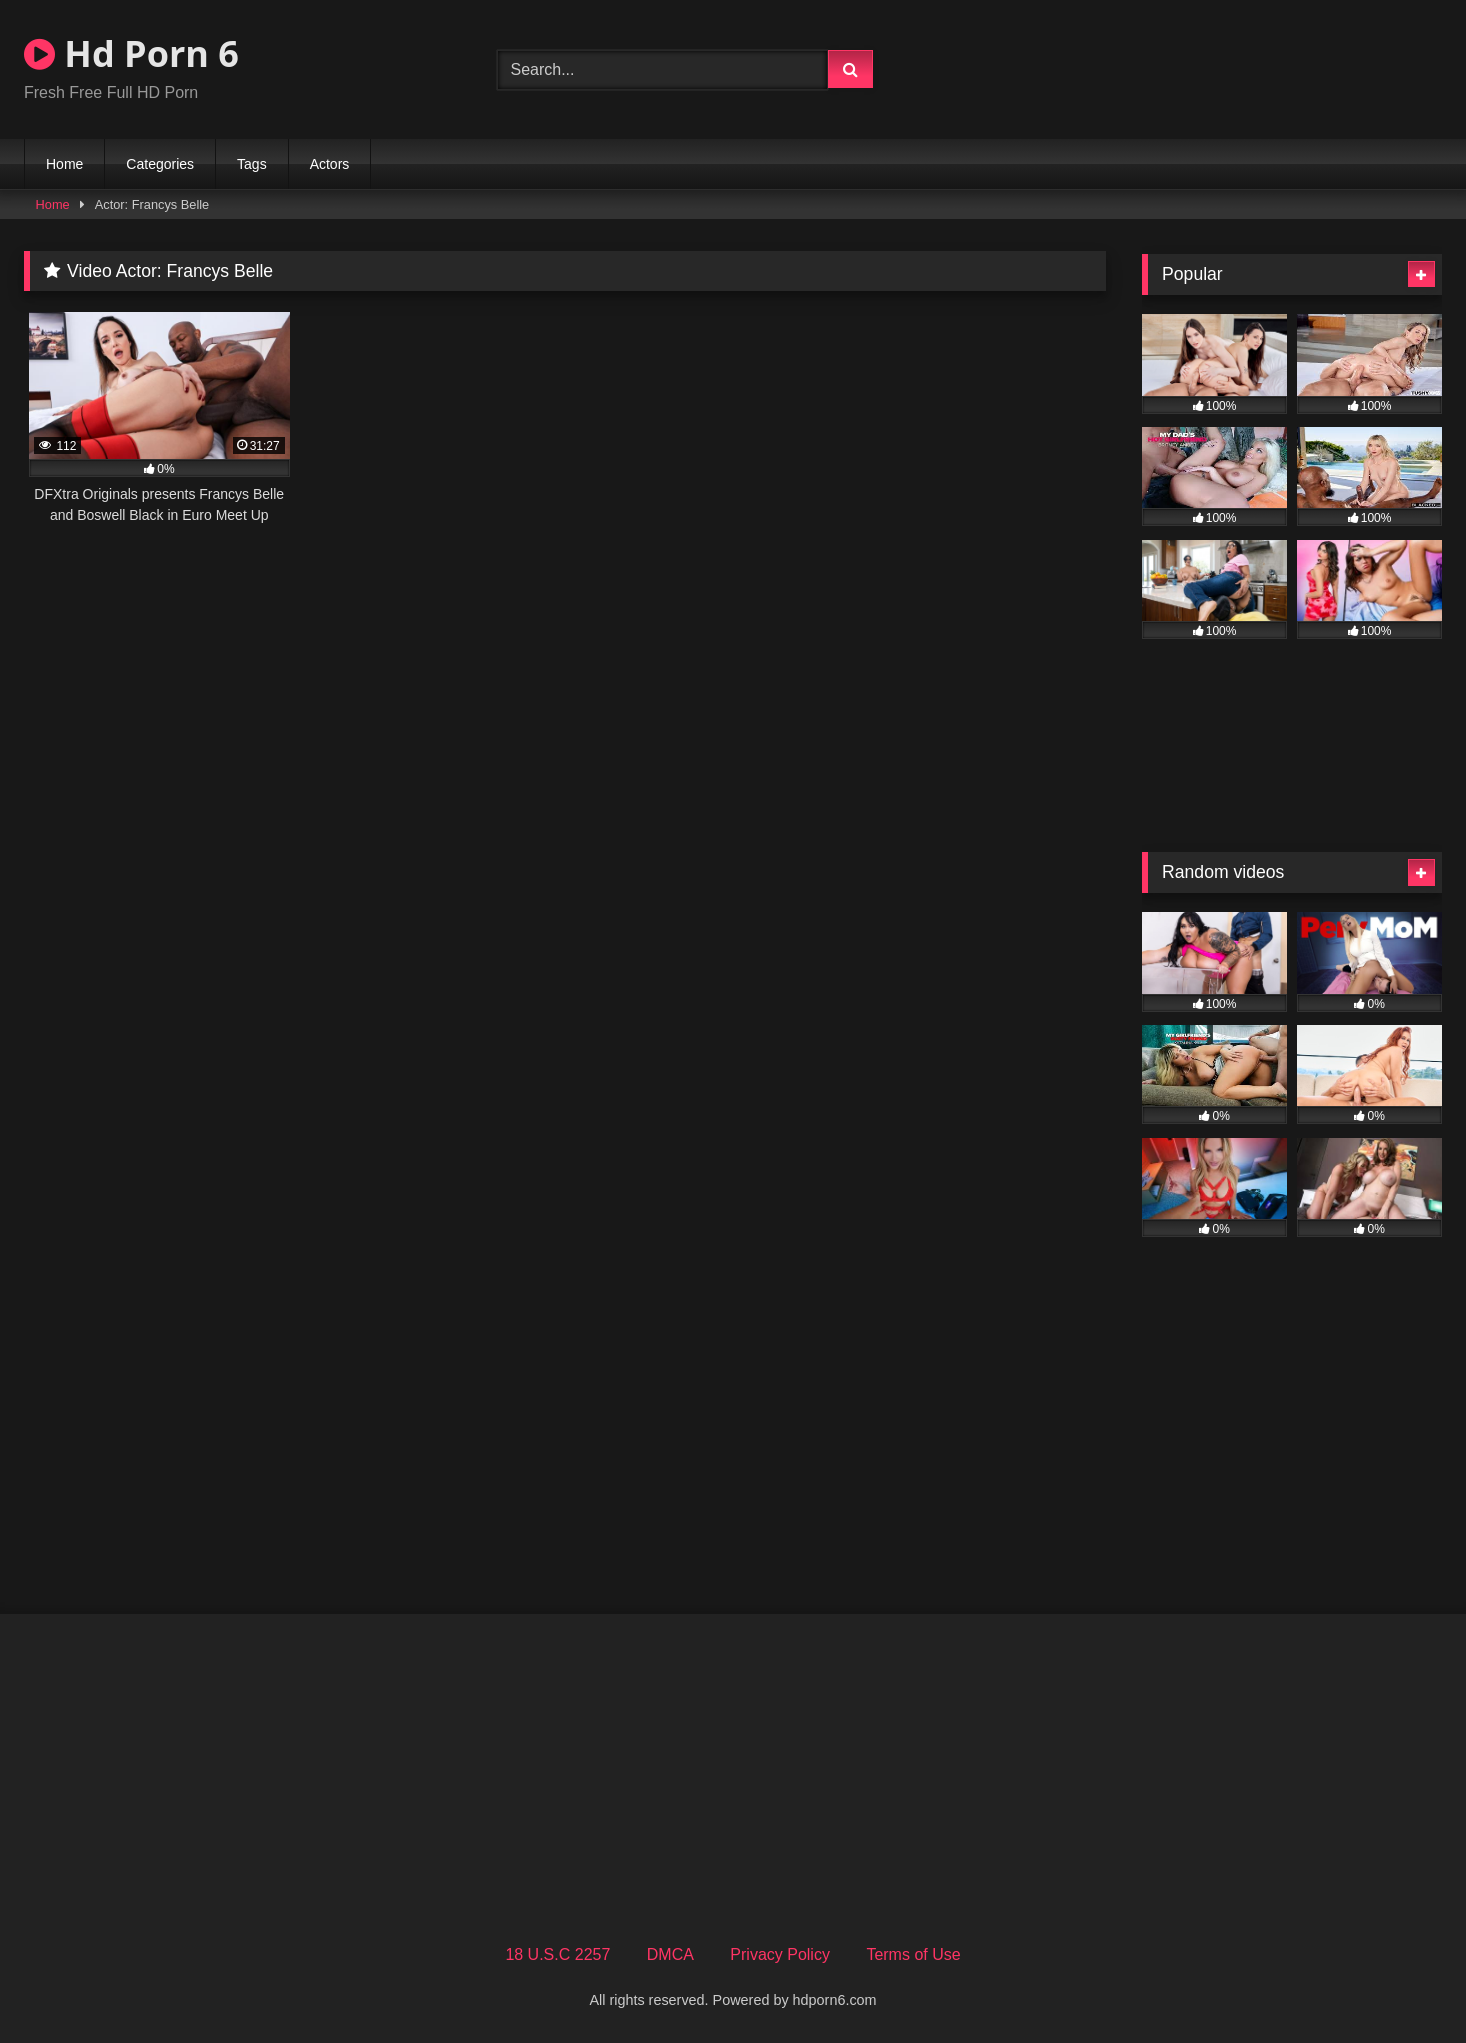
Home (64, 164)
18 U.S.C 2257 (557, 1954)
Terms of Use (913, 1954)
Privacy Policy (780, 1954)
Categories (160, 164)
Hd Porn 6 (131, 53)
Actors (330, 164)
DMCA (670, 1954)
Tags (252, 164)
